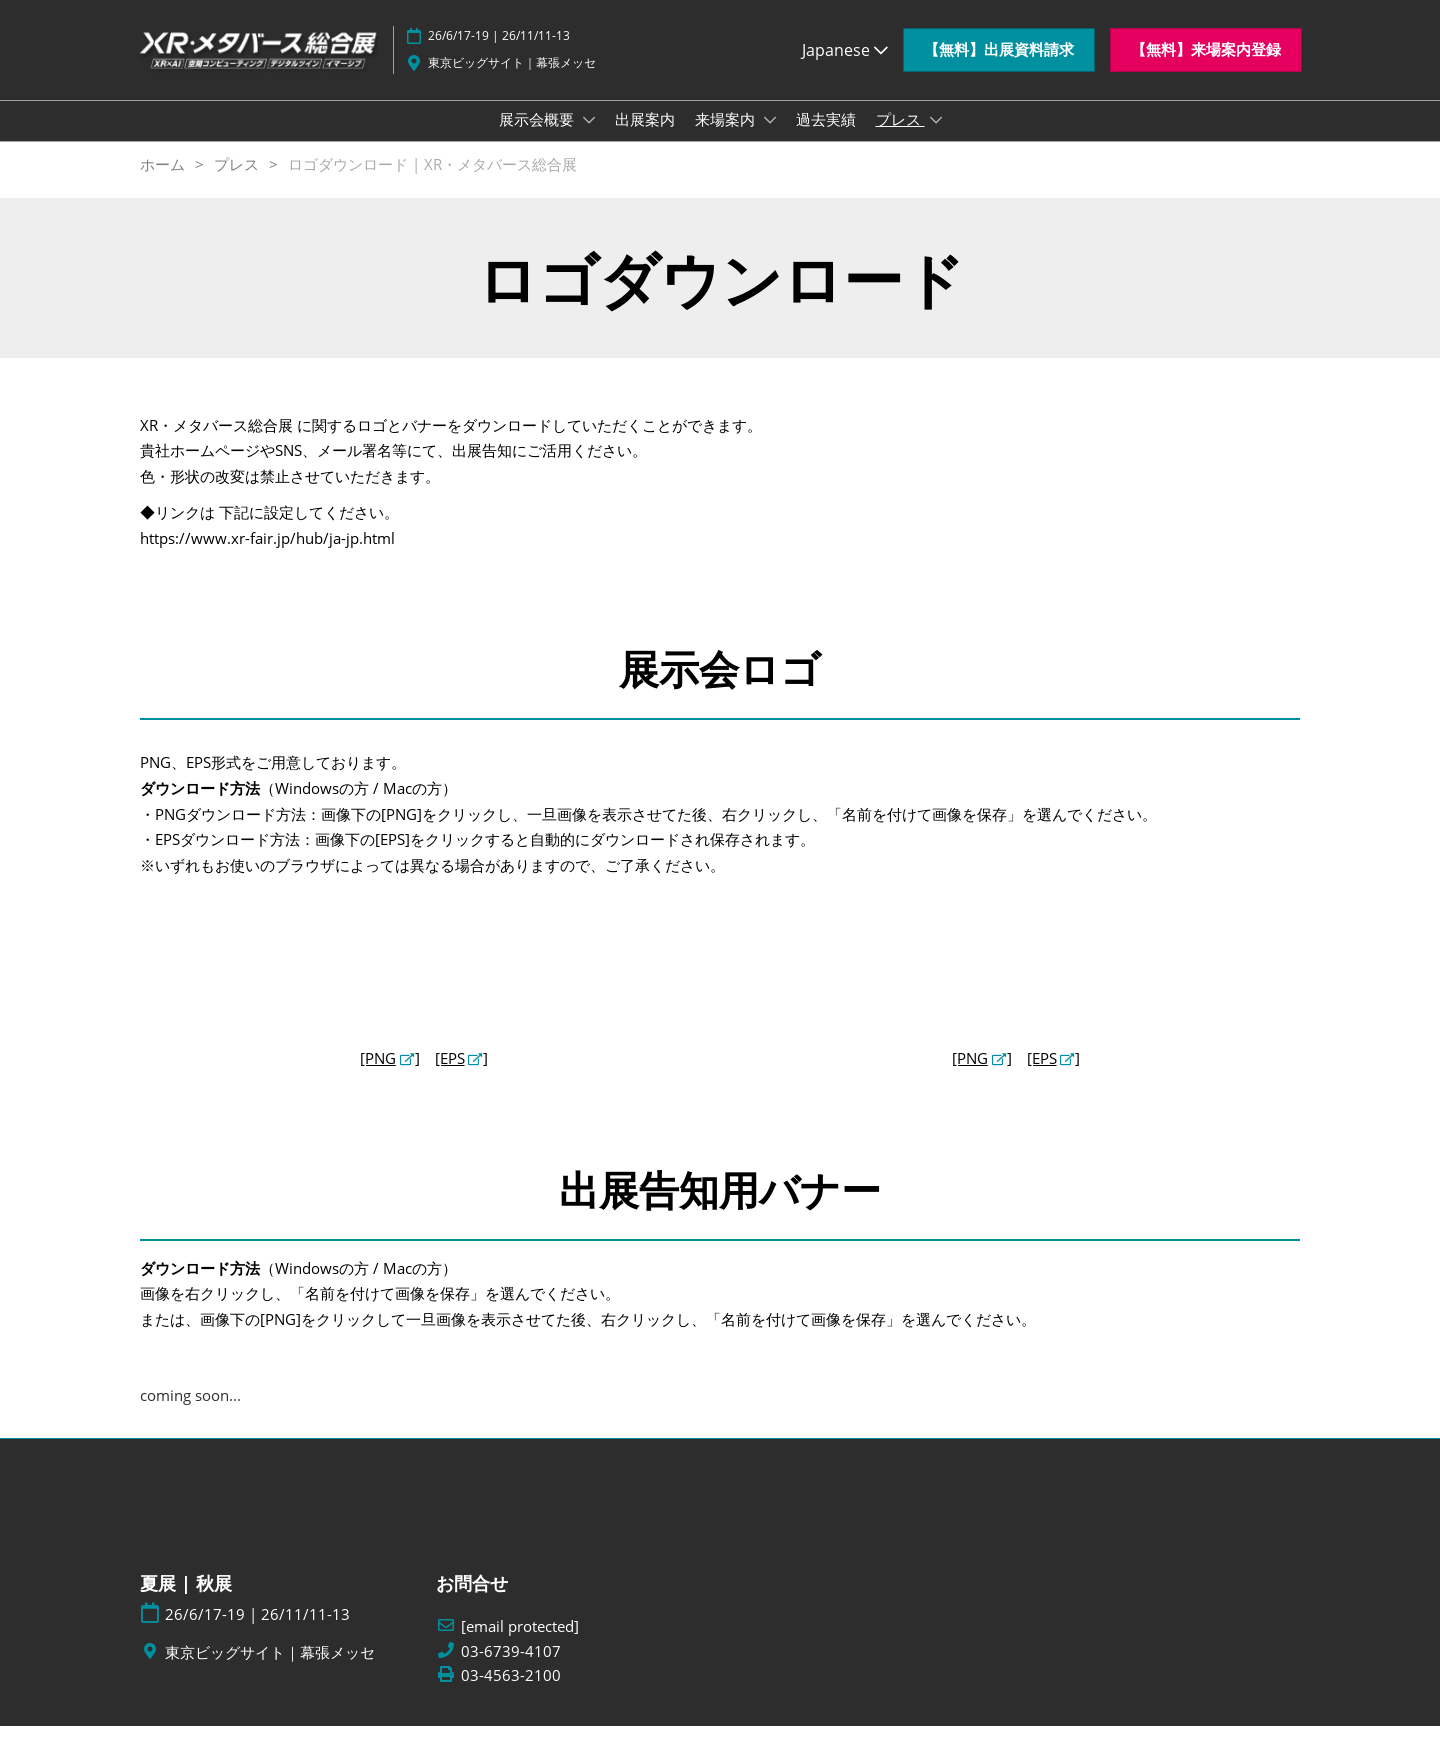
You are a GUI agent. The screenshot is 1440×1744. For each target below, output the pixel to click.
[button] (999, 60)
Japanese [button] (845, 59)
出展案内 (645, 138)
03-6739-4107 (511, 1669)
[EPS (450, 1076)
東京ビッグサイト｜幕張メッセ (512, 71)
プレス (900, 138)
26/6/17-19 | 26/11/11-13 (499, 45)
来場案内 (727, 138)
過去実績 (826, 138)
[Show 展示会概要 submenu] (589, 139)
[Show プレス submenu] (936, 139)
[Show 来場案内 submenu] (770, 139)
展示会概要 (538, 138)
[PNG (378, 1076)
